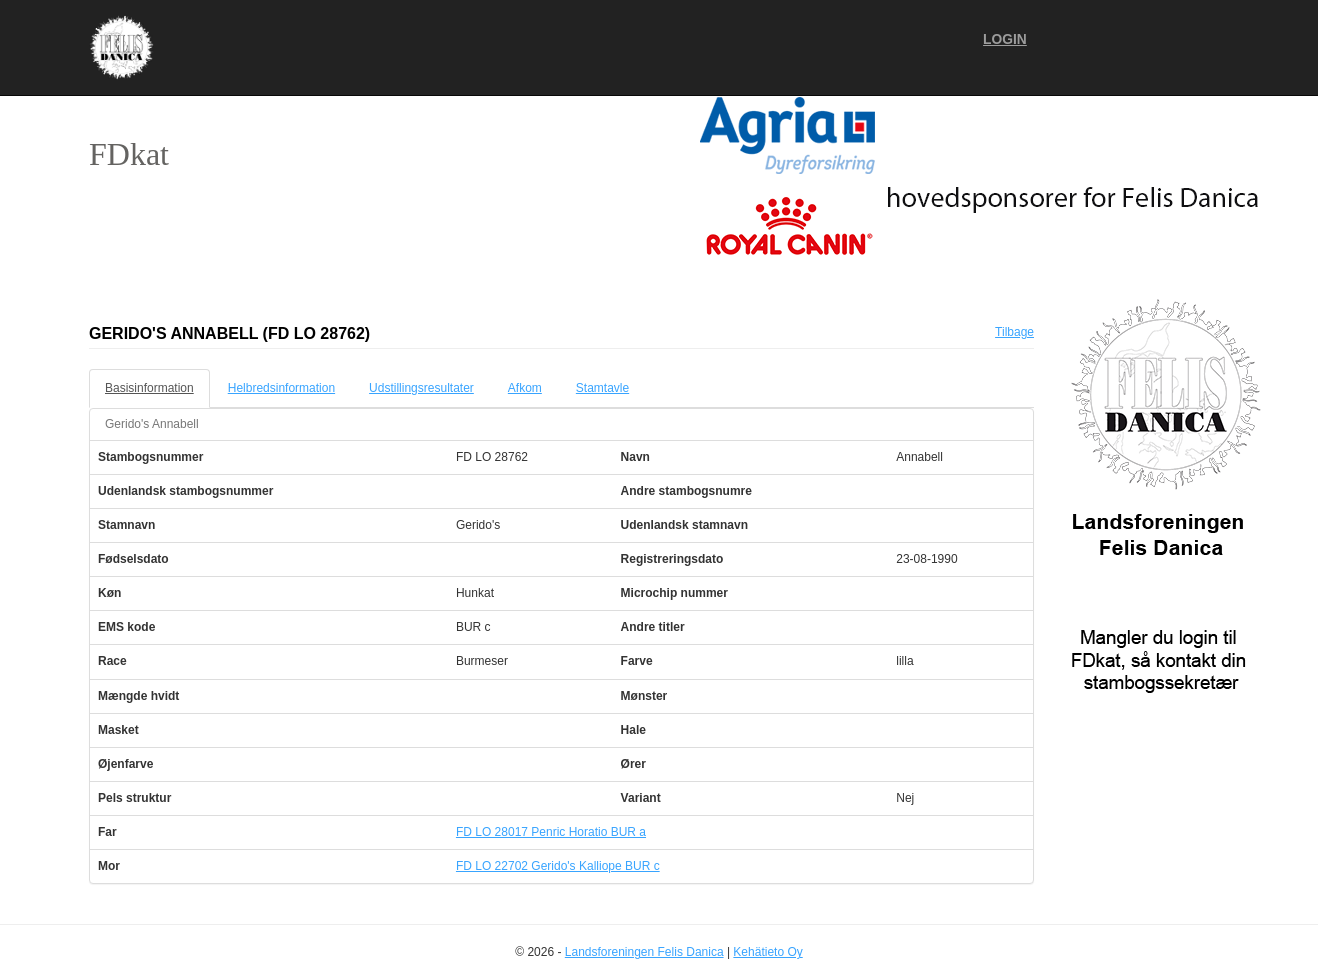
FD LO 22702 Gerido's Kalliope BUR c (558, 866)
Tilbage (1014, 332)
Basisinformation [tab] (149, 388)
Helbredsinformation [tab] (281, 388)
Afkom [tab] (525, 388)
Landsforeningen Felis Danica (644, 952)
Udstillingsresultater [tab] (421, 388)
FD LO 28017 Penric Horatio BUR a (551, 832)
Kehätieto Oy (767, 952)
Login (1005, 39)
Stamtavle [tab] (602, 388)
